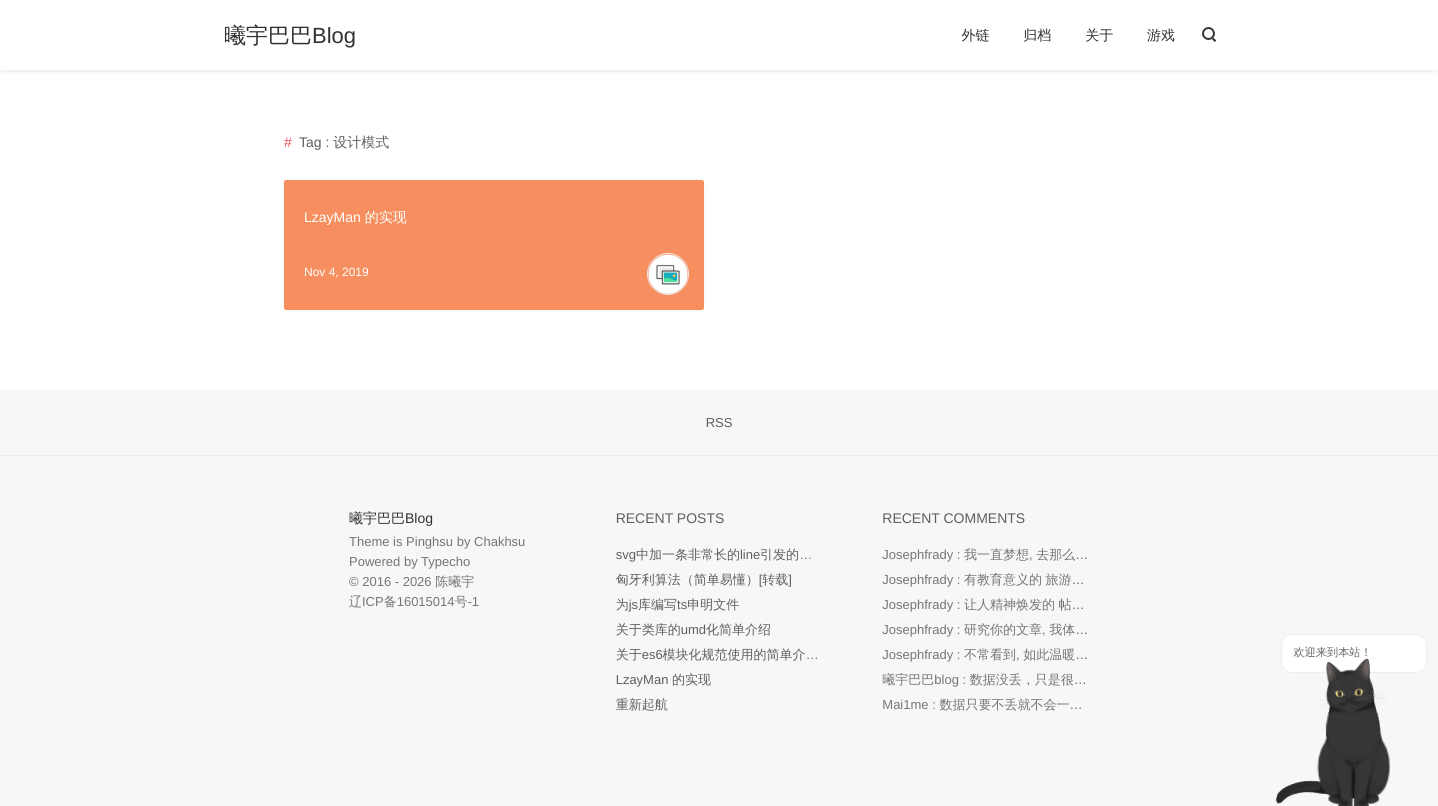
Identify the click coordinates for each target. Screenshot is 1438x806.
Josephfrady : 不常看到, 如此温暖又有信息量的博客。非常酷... (1062, 654)
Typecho (445, 561)
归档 (1037, 35)
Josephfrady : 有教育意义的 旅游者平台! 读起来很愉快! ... (1048, 579)
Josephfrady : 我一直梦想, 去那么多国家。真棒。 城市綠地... (1057, 554)
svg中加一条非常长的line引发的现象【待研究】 (753, 554)
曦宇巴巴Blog (290, 36)
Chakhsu (499, 541)
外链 (975, 35)
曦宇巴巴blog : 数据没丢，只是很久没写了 (1003, 679)
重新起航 (642, 704)
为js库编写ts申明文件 (678, 604)
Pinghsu (429, 541)
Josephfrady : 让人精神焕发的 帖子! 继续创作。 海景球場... (1052, 604)
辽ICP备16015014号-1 (414, 601)
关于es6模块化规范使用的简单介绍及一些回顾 (750, 654)
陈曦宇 (454, 581)
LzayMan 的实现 (355, 217)
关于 (1099, 35)
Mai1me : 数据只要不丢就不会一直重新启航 (1008, 704)
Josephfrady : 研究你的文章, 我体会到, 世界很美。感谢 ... (1048, 629)
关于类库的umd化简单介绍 (693, 629)
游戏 (1161, 35)
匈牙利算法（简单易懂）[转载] (704, 579)
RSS (719, 422)
